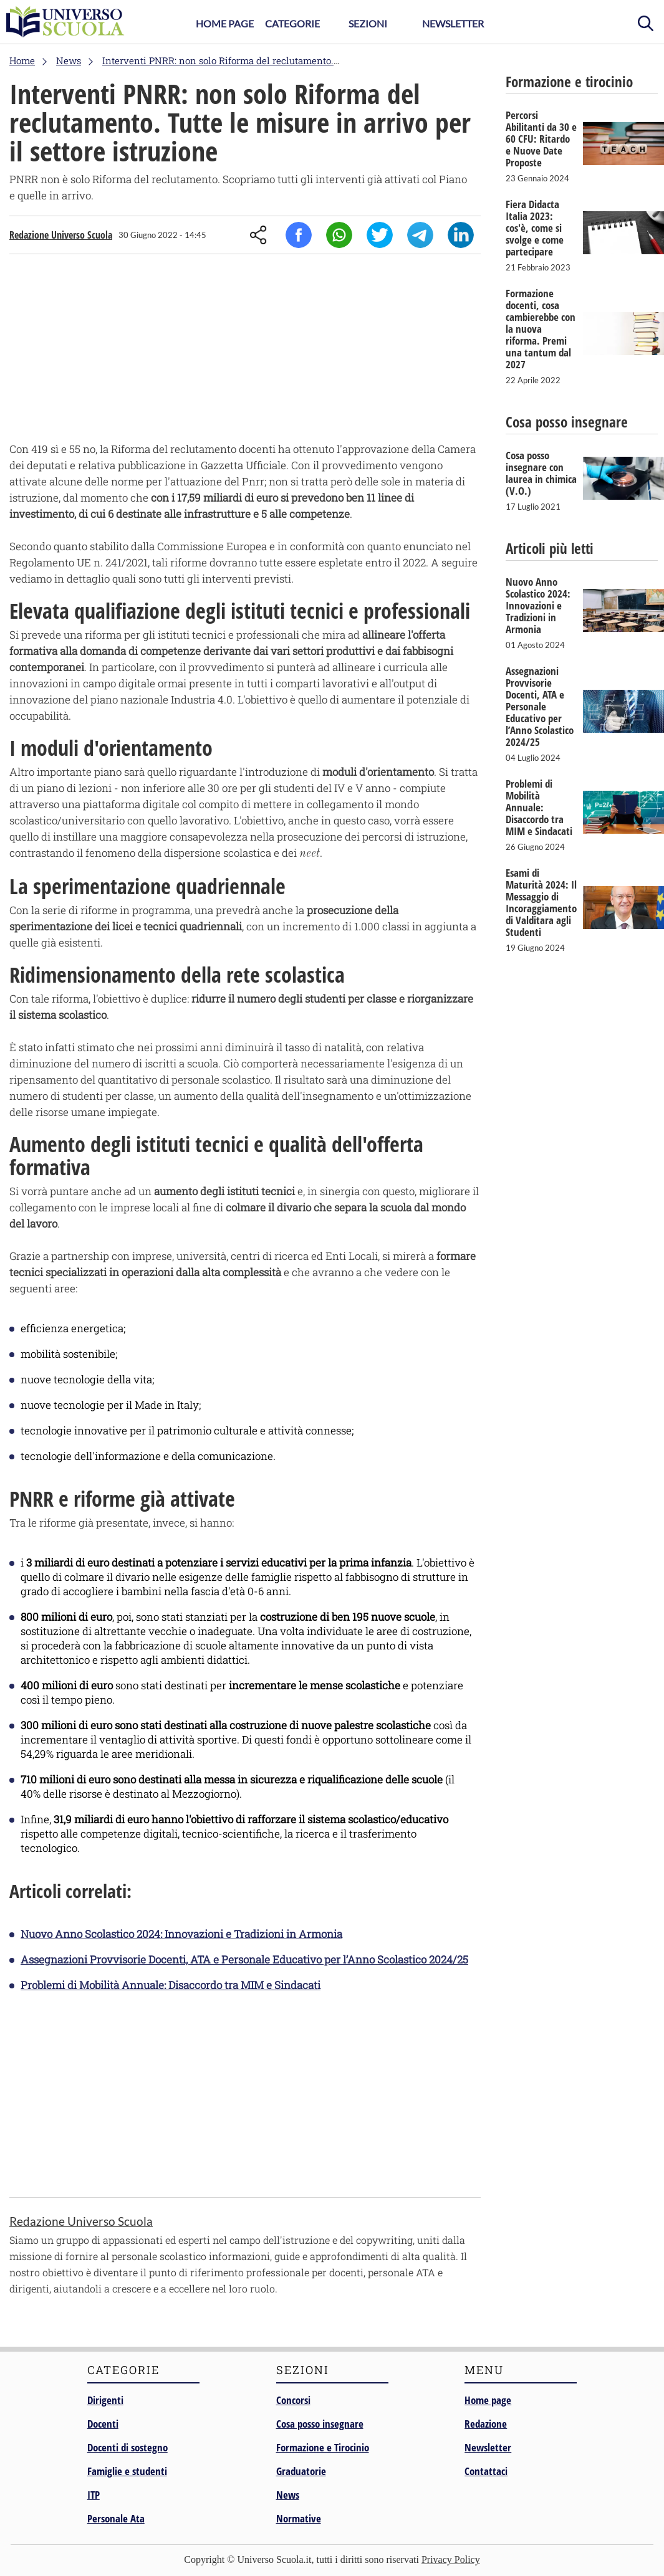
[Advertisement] (245, 351)
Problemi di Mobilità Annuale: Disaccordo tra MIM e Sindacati (170, 1985)
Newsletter (453, 23)
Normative (298, 2518)
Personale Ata (116, 2518)
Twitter (380, 235)
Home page (487, 2400)
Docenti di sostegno (127, 2447)
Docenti (102, 2423)
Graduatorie (301, 2471)
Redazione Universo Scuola (60, 235)
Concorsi (293, 2400)
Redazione (485, 2423)
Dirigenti (105, 2400)
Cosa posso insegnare (319, 2423)
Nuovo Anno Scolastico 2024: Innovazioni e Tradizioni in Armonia (181, 1934)
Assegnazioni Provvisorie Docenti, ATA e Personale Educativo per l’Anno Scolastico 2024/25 (244, 1959)
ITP (93, 2495)
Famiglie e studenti (127, 2471)
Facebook (299, 235)
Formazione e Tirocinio (322, 2447)
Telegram (420, 235)
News (287, 2495)
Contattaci (486, 2471)
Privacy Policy (450, 2559)
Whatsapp (339, 235)
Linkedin (461, 235)
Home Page (225, 23)
